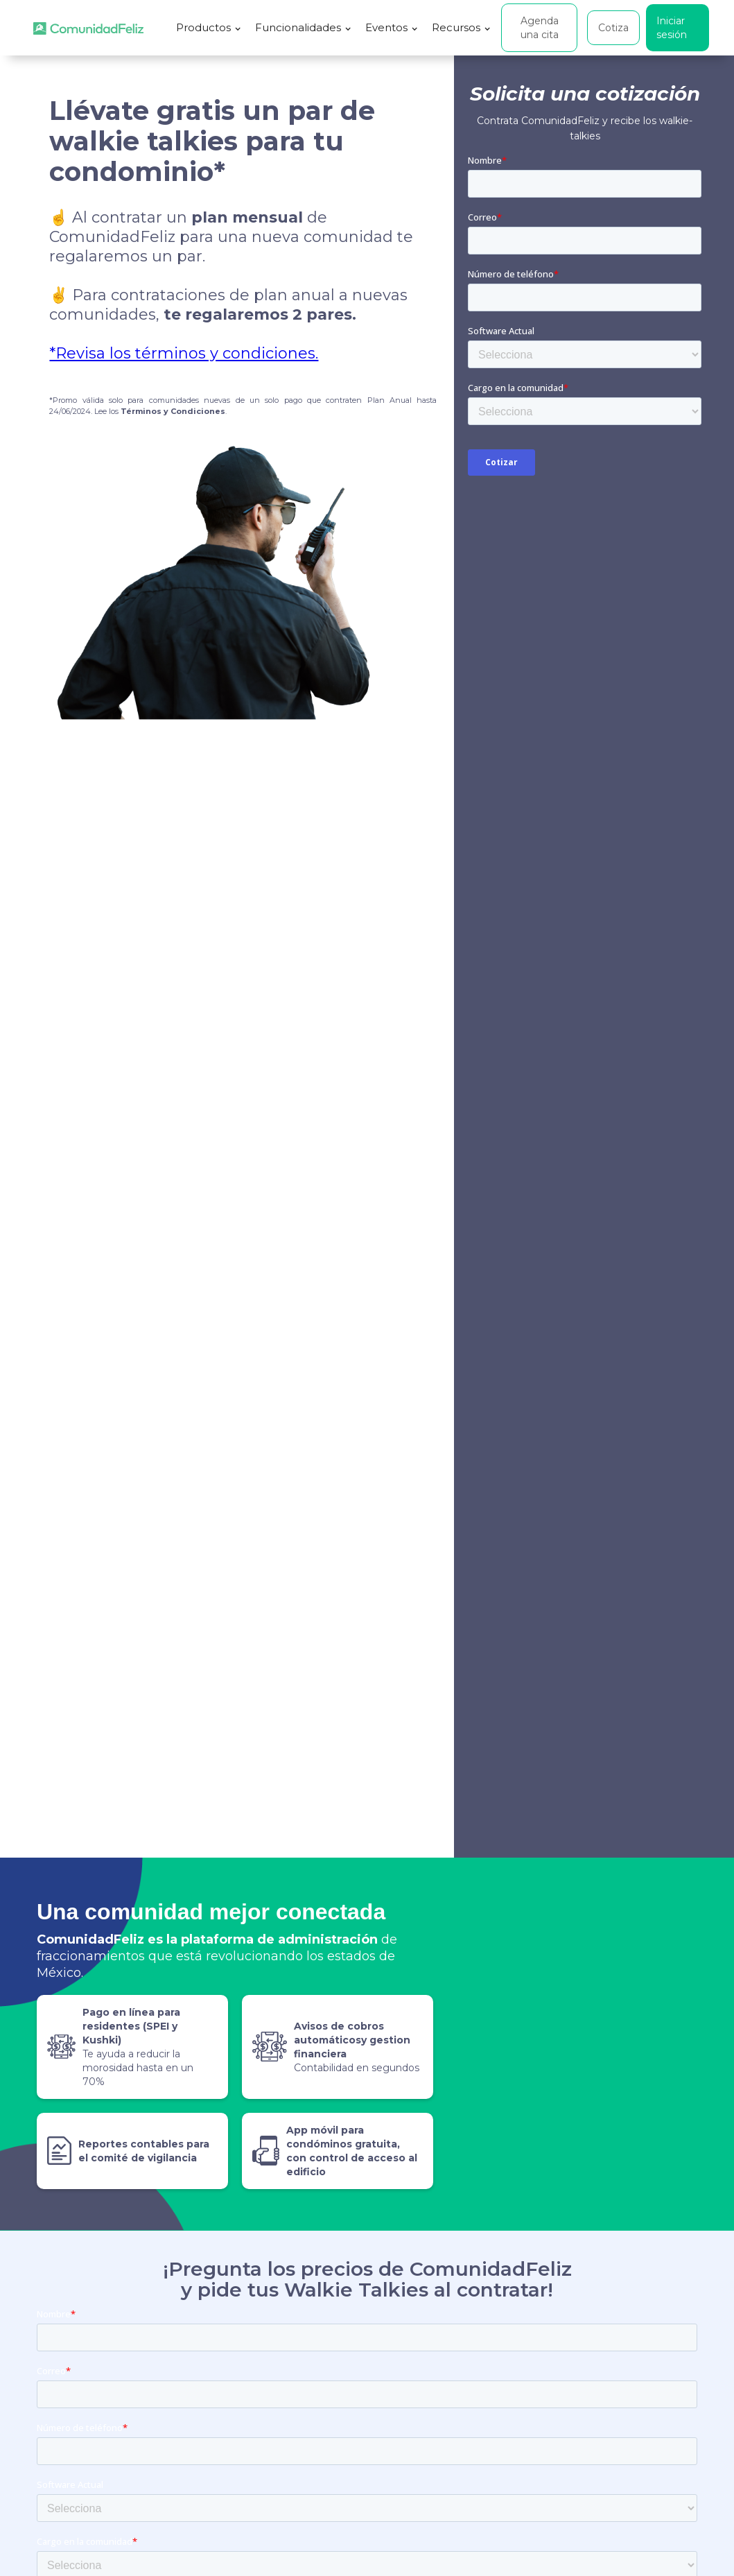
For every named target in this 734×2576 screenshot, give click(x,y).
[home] (88, 28)
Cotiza (613, 27)
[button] (209, 28)
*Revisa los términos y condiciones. (183, 353)
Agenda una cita (540, 28)
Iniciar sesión (671, 28)
